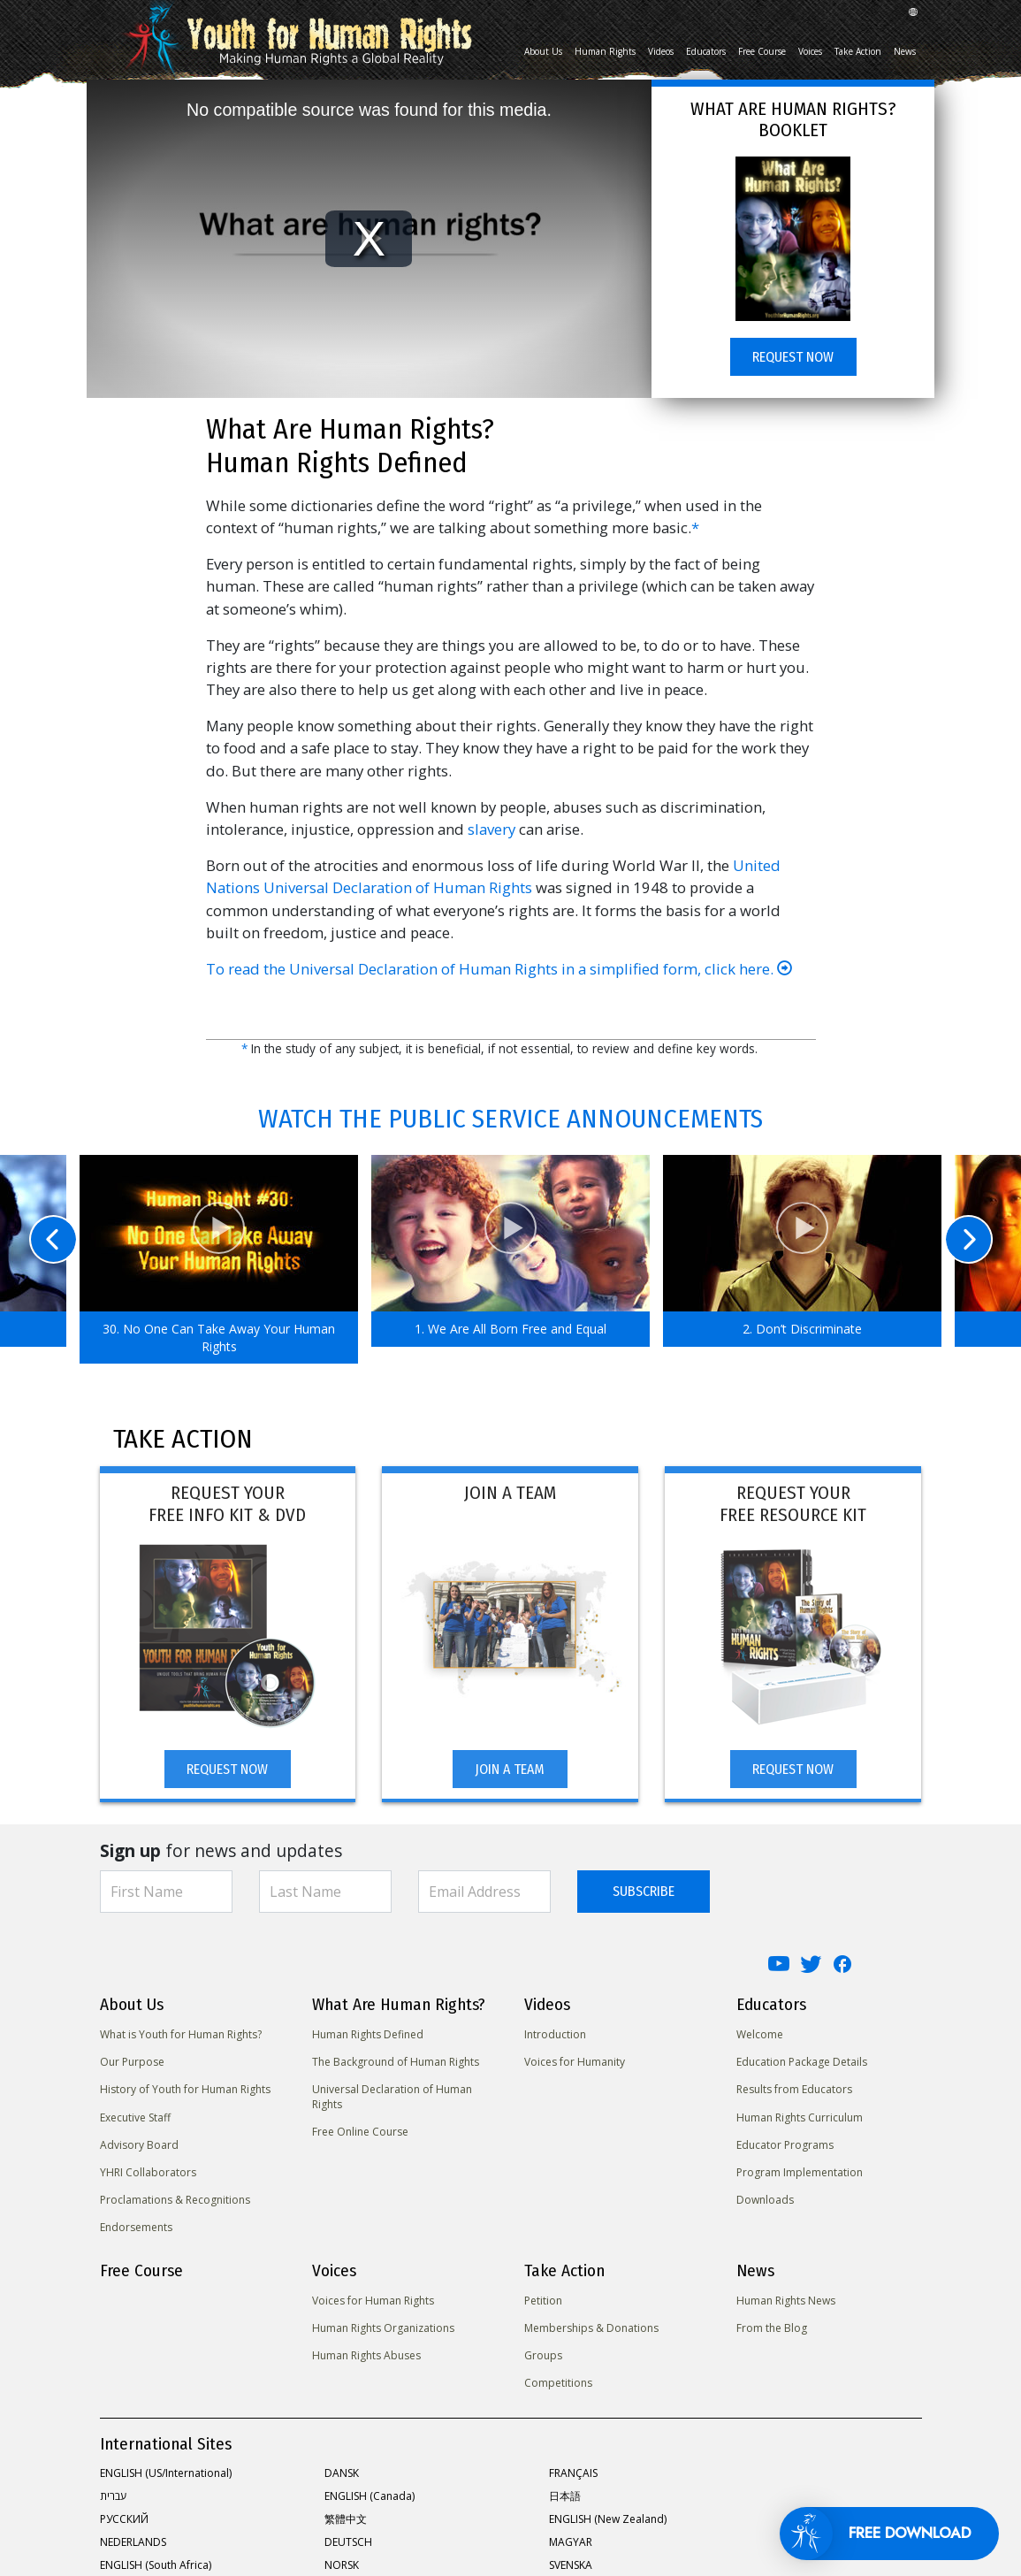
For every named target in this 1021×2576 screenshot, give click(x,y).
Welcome (759, 2034)
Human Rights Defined (367, 2034)
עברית (113, 2495)
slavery (491, 829)
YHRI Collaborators (148, 2172)
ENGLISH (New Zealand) (608, 2518)
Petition (543, 2300)
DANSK (341, 2472)
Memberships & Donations (591, 2327)
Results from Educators (794, 2089)
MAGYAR (570, 2541)
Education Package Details (801, 2061)
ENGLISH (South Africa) (155, 2564)
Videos (661, 51)
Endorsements (136, 2227)
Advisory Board (139, 2144)
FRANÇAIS (573, 2472)
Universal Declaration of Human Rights (392, 2097)
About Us (543, 51)
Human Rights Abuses (366, 2355)
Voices (810, 51)
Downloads (765, 2199)
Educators (706, 51)
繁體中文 (345, 2518)
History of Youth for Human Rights (185, 2089)
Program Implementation (799, 2172)
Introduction (555, 2034)
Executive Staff (135, 2117)
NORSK (341, 2564)
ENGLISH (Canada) (369, 2495)
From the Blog (771, 2327)
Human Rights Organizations (383, 2327)
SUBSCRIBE (643, 1891)
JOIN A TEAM (510, 1769)
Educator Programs (785, 2144)
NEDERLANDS (133, 2541)
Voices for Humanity (574, 2061)
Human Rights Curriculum (799, 2117)
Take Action (857, 51)
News (905, 51)
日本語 (565, 2495)
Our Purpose (132, 2061)
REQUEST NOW (793, 356)
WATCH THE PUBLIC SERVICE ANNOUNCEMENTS (510, 1119)
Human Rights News (785, 2300)
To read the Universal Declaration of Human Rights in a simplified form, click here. (499, 969)
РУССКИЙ (124, 2518)
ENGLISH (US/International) (166, 2472)
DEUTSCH (348, 2541)
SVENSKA (570, 2564)
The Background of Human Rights (395, 2061)
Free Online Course (360, 2131)
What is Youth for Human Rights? (181, 2034)
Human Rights (605, 51)
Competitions (558, 2382)
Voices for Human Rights (373, 2300)
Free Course (762, 51)
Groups (543, 2355)
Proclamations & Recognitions (175, 2199)
